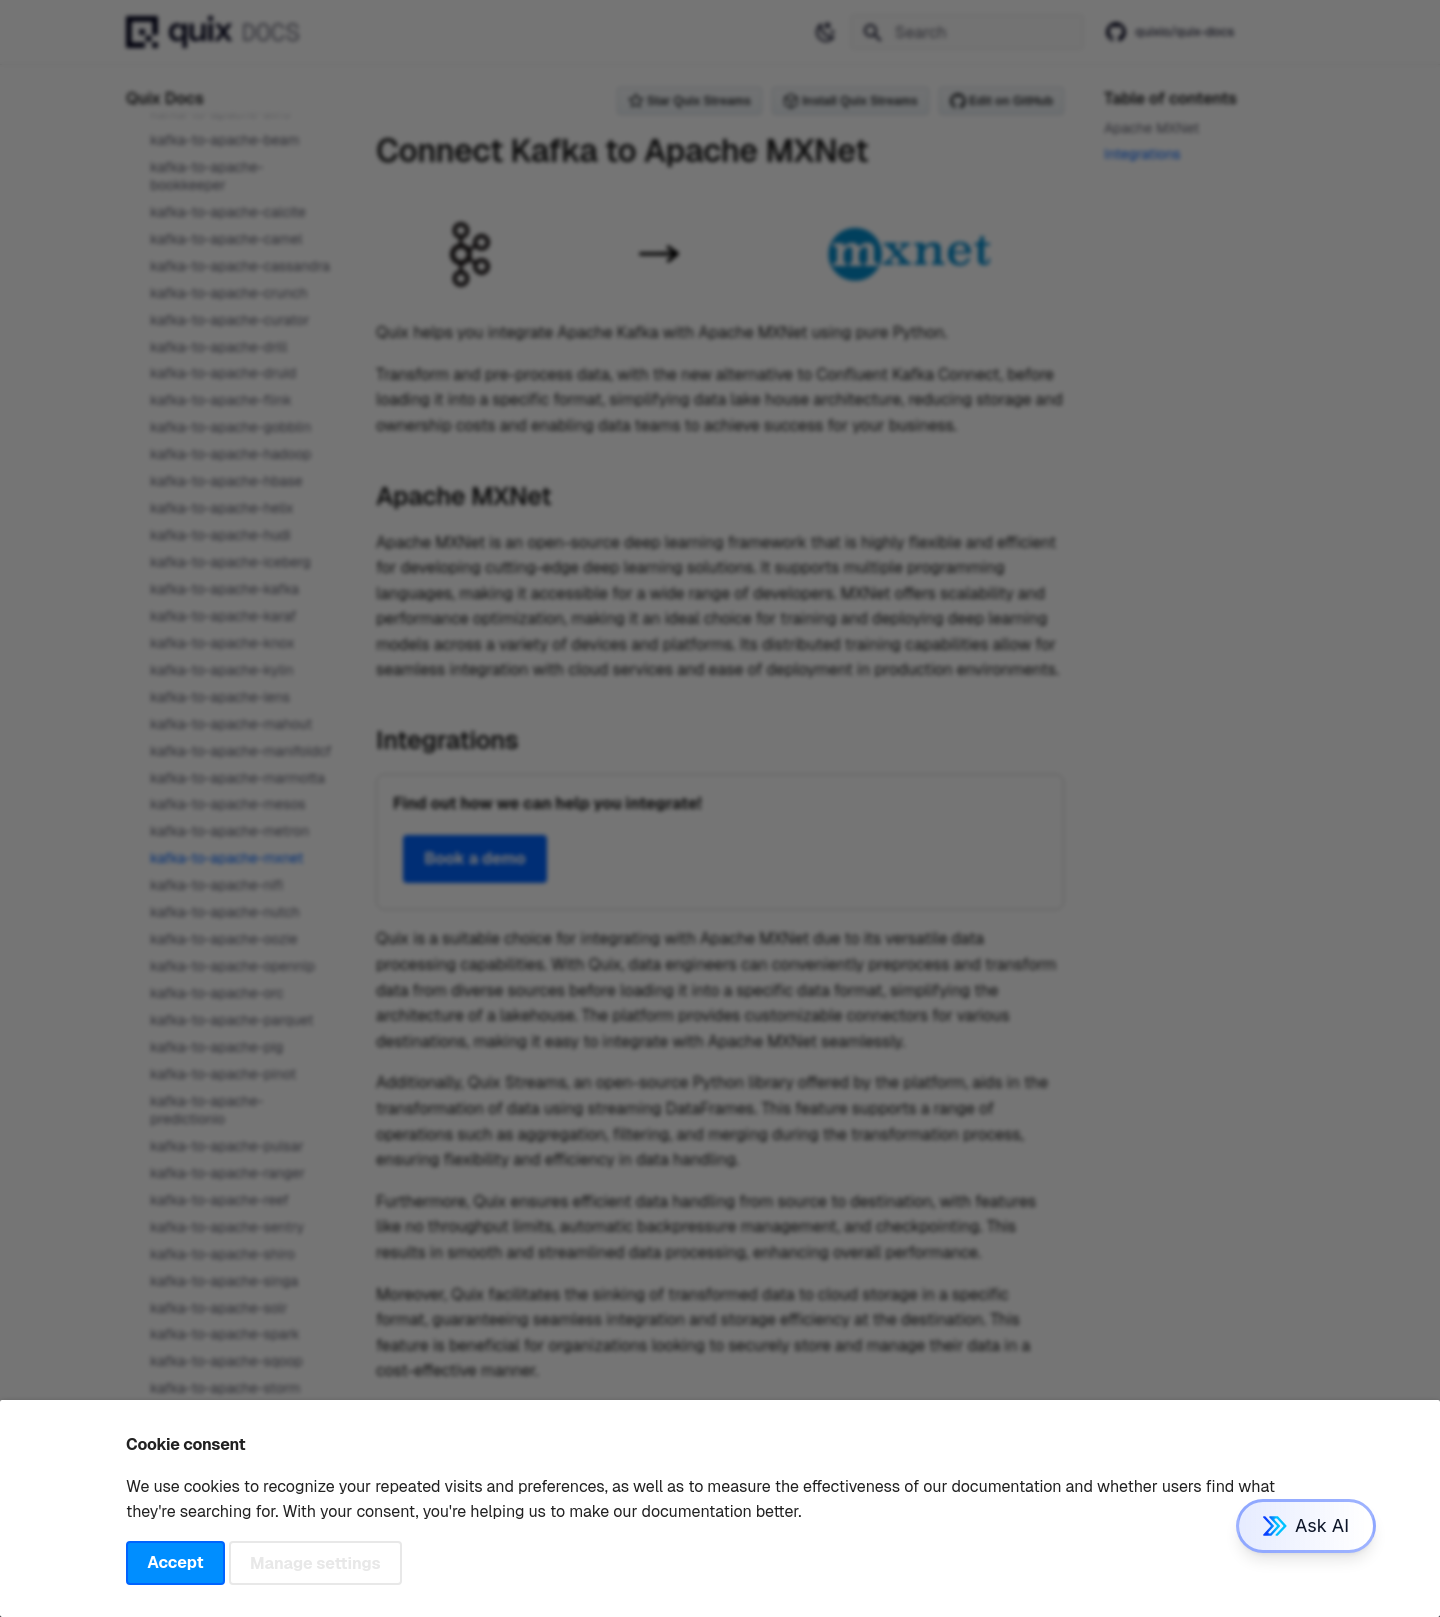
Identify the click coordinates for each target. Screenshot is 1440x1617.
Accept (175, 1562)
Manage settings (315, 1562)
